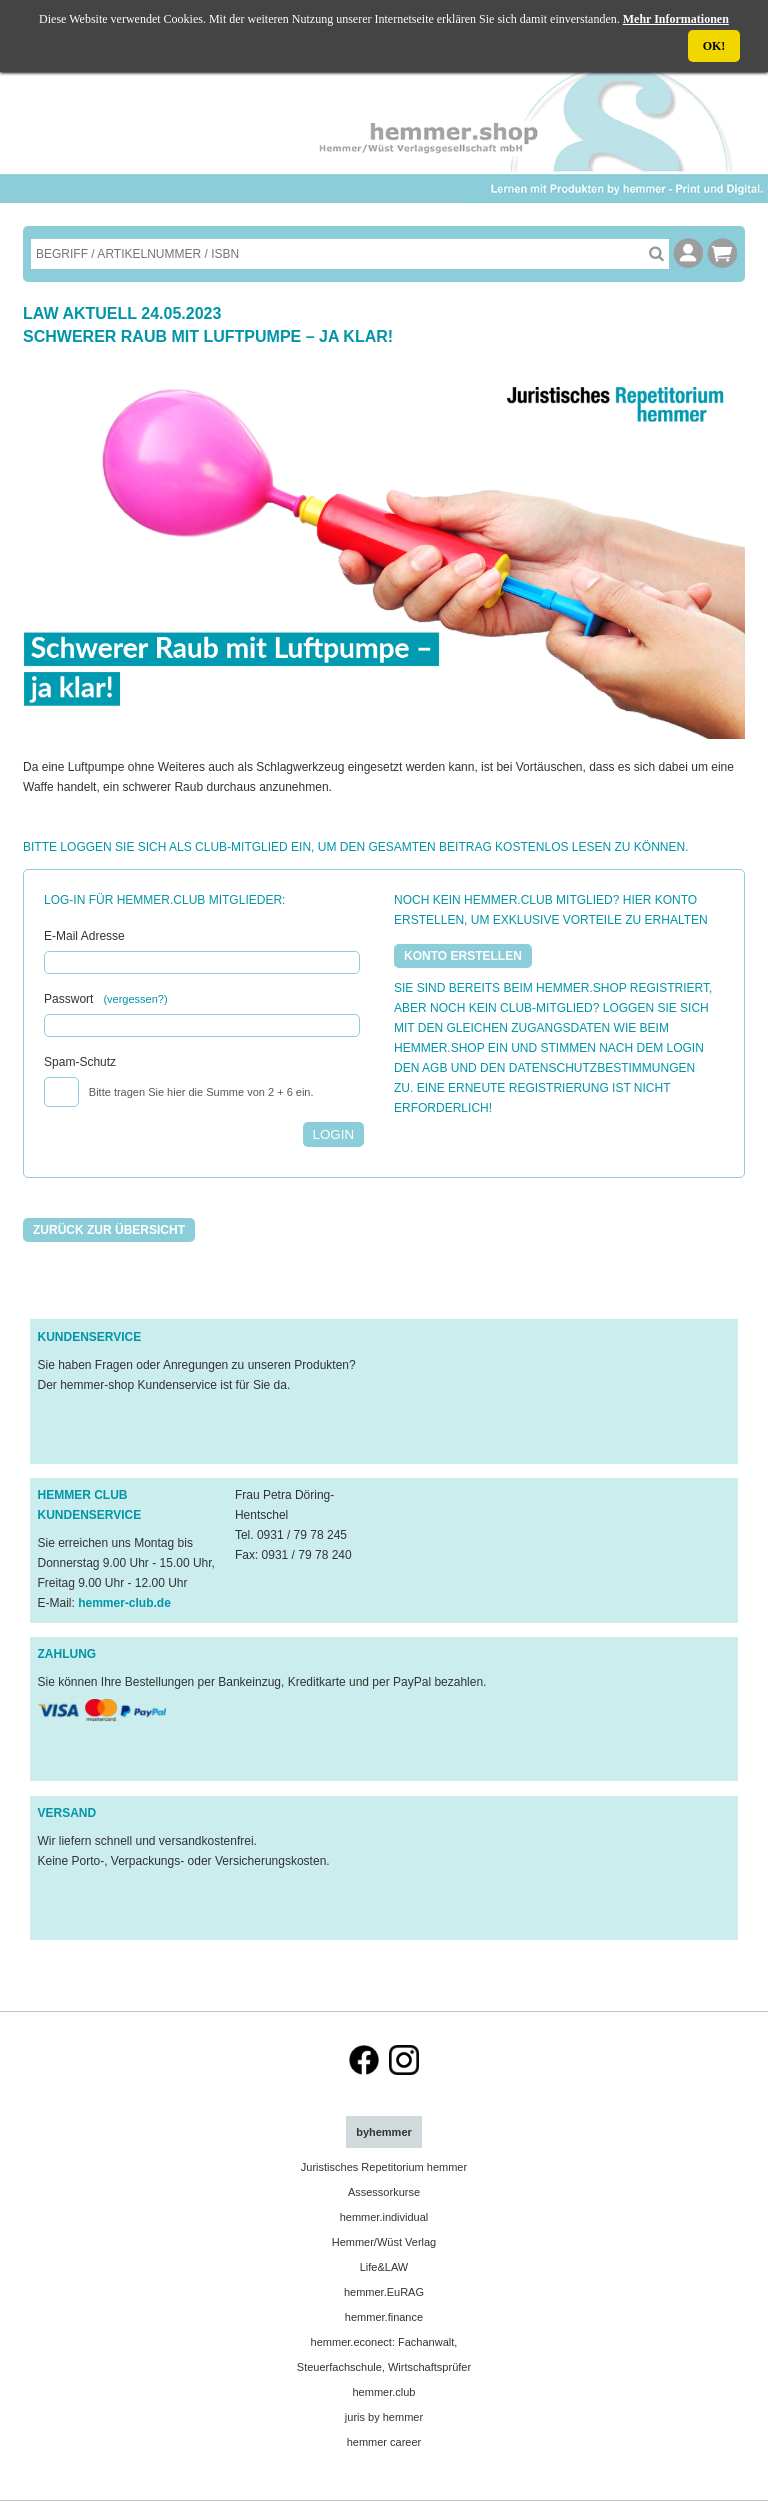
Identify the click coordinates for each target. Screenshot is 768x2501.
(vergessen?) (135, 999)
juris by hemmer (384, 2417)
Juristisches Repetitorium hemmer (384, 2167)
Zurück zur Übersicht (109, 1230)
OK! (714, 46)
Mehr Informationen (676, 19)
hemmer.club (383, 2392)
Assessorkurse (384, 2192)
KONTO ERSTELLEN (463, 956)
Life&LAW (384, 2267)
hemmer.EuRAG (384, 2292)
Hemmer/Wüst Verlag (384, 2242)
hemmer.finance (384, 2317)
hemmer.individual (384, 2217)
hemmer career (384, 2442)
